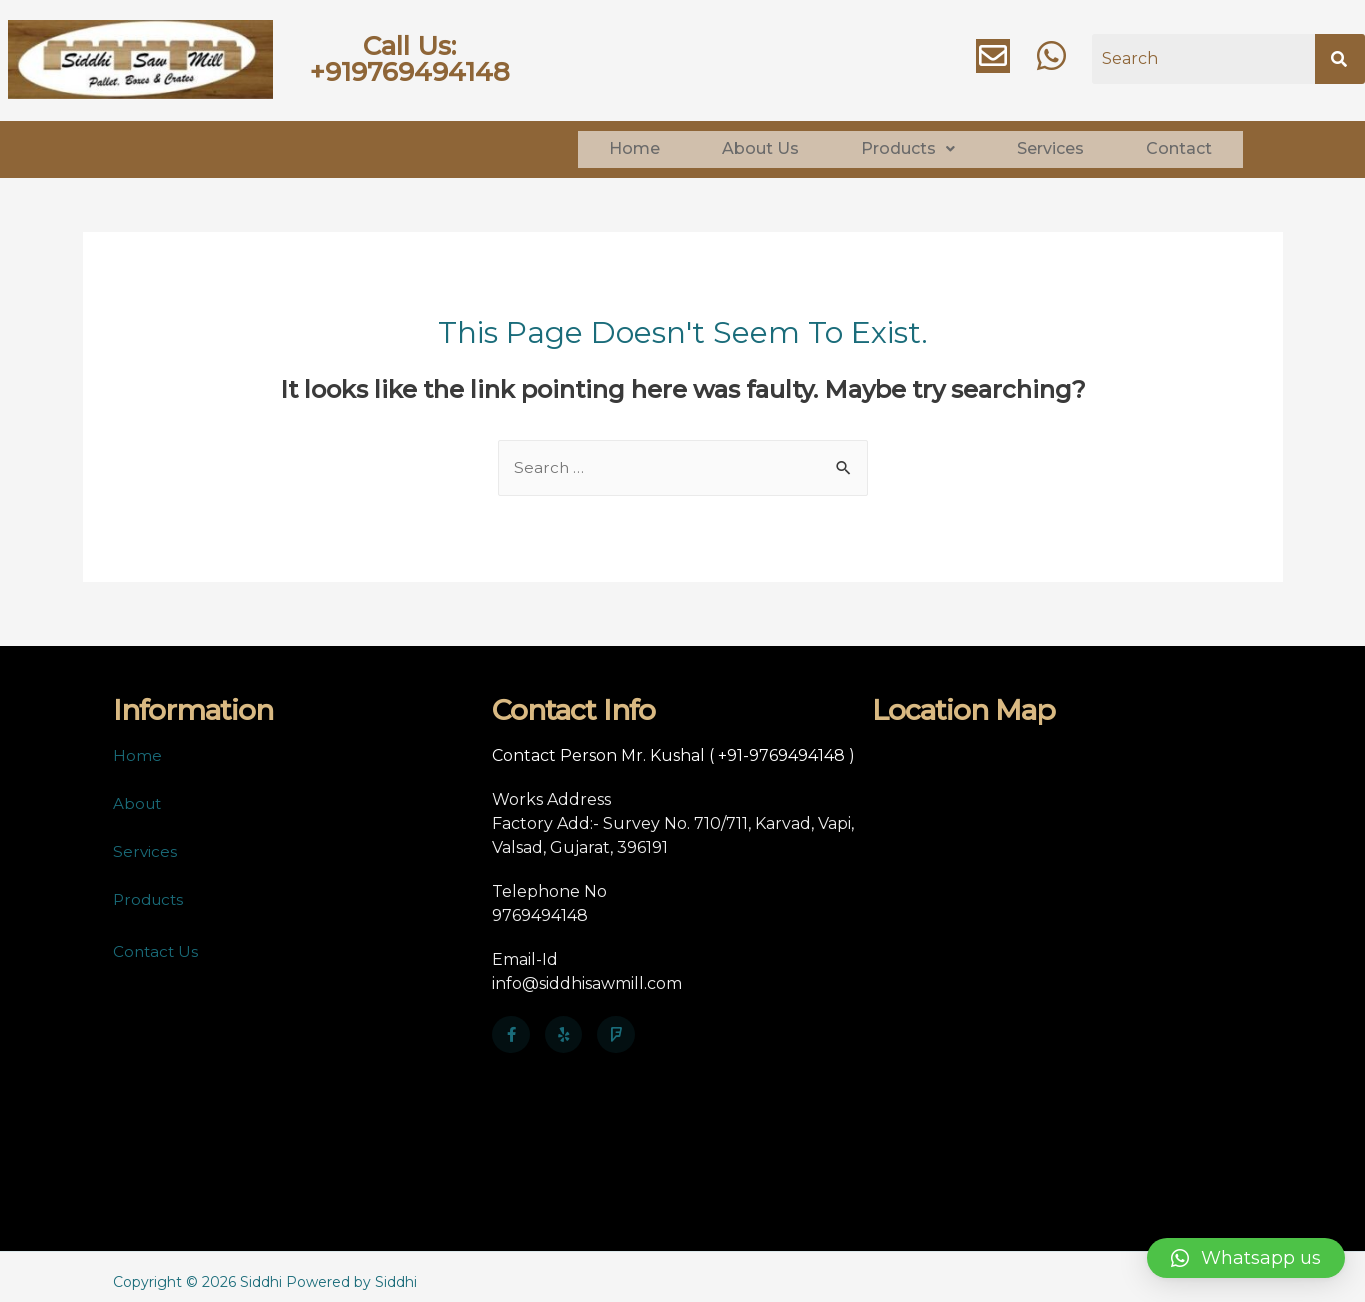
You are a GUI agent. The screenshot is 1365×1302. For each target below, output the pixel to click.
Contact (1179, 143)
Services (1050, 143)
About (138, 792)
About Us (760, 143)
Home (634, 143)
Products (908, 143)
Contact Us (157, 940)
